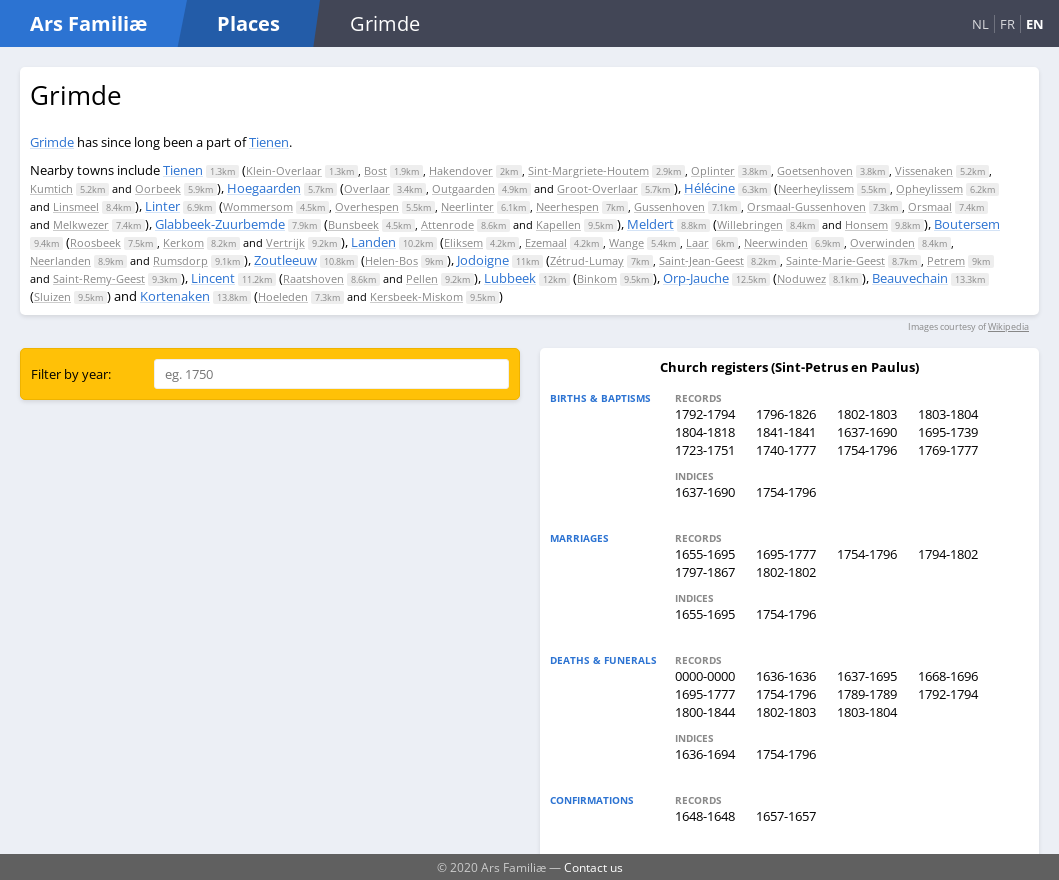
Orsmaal (930, 206)
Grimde (52, 142)
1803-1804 (948, 414)
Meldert (650, 224)
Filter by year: (71, 374)
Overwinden (882, 242)
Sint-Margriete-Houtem (588, 170)
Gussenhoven (669, 206)
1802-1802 (786, 572)
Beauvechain (910, 278)
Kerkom (183, 242)
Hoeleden (283, 296)
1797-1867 (705, 572)
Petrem (946, 260)
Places (248, 23)
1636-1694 (705, 754)
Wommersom (258, 206)
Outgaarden (463, 188)
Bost (375, 170)
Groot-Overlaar (597, 188)
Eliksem (463, 242)
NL (980, 24)
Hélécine (709, 188)
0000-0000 (705, 676)
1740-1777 (786, 450)
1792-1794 (705, 414)
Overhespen (367, 206)
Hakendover (461, 170)
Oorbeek (158, 188)
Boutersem (967, 224)
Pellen (422, 278)
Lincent (213, 278)
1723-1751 (705, 450)
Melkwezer (81, 224)
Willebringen (750, 224)
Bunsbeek (353, 224)
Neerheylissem (816, 188)
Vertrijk (285, 242)
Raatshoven (313, 278)
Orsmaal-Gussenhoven (806, 206)
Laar (697, 242)
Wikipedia (1008, 326)
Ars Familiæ (88, 23)
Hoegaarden (264, 188)
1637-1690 (867, 432)
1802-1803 (867, 414)
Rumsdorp (180, 260)
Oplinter (713, 170)
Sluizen (52, 296)
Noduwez (801, 278)
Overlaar (367, 188)
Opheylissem (929, 188)
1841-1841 (786, 432)
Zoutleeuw (285, 260)
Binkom (597, 278)
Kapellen (558, 224)
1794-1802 (948, 554)
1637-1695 (867, 676)
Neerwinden (776, 242)
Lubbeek (510, 278)
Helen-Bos (391, 260)
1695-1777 (786, 554)
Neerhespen (567, 206)
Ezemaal (546, 242)
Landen (373, 242)
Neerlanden (60, 260)
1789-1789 (867, 694)
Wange (626, 242)
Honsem (866, 224)
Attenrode (447, 224)
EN (1035, 24)
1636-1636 (786, 676)
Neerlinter (467, 206)
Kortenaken (175, 296)
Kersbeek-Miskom (416, 296)
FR (1007, 24)
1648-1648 (705, 816)
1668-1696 (948, 676)
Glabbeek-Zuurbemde (220, 224)
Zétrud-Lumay (587, 260)
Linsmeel (76, 206)
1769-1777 (948, 450)
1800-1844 (705, 712)
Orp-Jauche (696, 278)
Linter (162, 206)
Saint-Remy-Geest (99, 278)
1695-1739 (948, 432)
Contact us (593, 867)
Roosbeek (95, 242)
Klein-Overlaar (284, 170)
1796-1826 (786, 414)
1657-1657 (786, 816)
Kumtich (51, 188)
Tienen (269, 142)
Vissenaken (924, 170)
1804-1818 (705, 432)
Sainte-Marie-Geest (835, 260)
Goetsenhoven (815, 170)
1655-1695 (705, 554)
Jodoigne (483, 260)
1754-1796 (867, 450)
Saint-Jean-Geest (701, 260)
